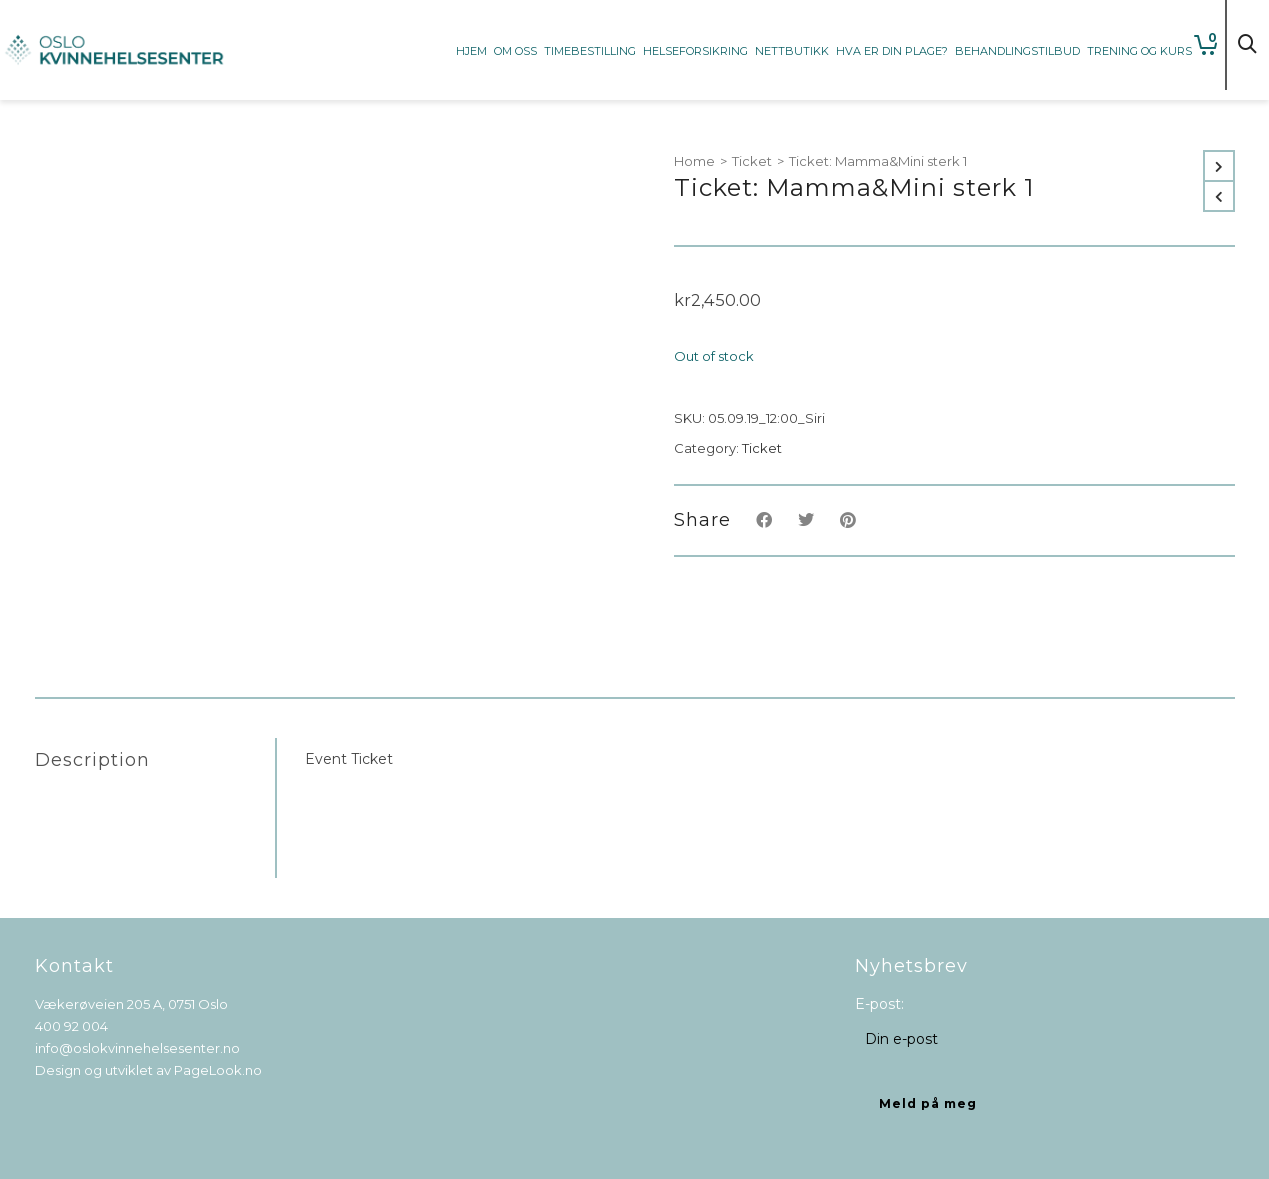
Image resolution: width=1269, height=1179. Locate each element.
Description (92, 760)
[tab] (155, 760)
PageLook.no (218, 1070)
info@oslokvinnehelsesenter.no (137, 1048)
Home (694, 161)
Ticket (752, 161)
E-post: (879, 1004)
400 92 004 (71, 1026)
